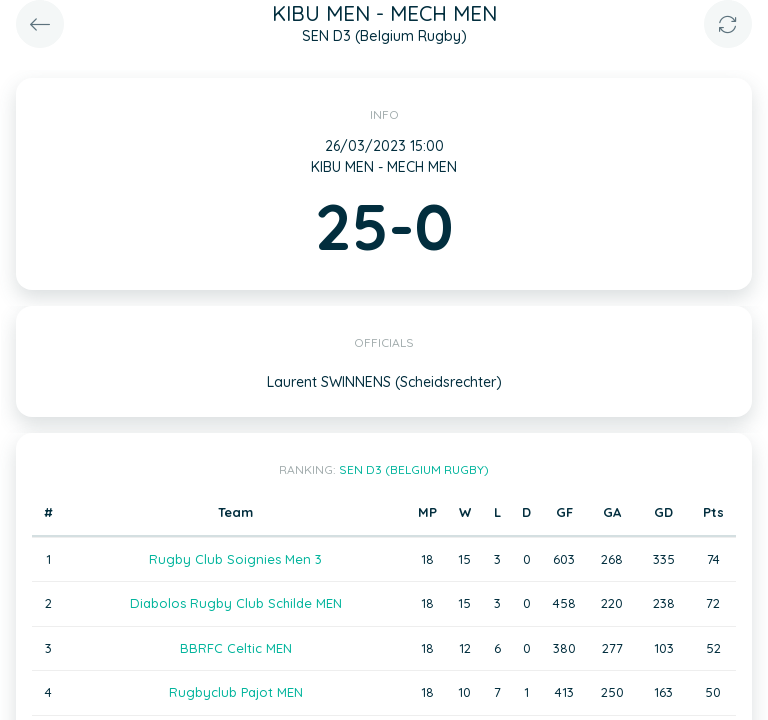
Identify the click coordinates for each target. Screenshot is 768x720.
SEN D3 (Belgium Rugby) (414, 469)
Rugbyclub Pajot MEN (236, 692)
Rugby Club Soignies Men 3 (235, 559)
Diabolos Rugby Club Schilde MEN (236, 603)
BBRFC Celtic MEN (236, 648)
